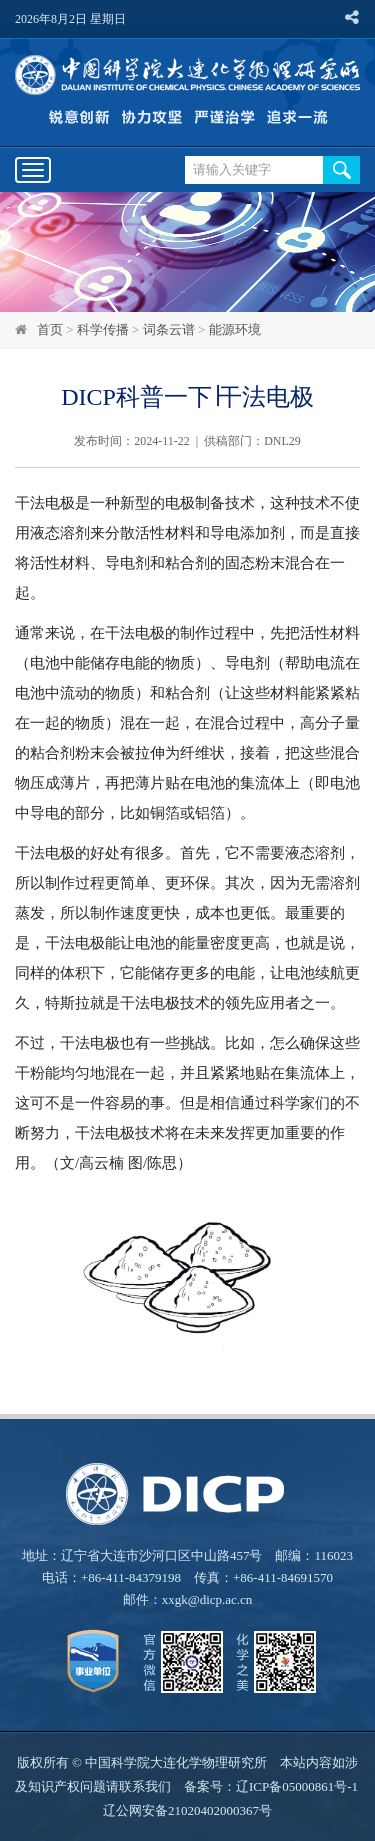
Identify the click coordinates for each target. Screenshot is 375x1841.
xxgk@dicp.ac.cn (207, 1599)
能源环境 (235, 329)
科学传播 (103, 329)
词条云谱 (169, 329)
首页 (50, 329)
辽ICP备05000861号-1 (297, 1786)
